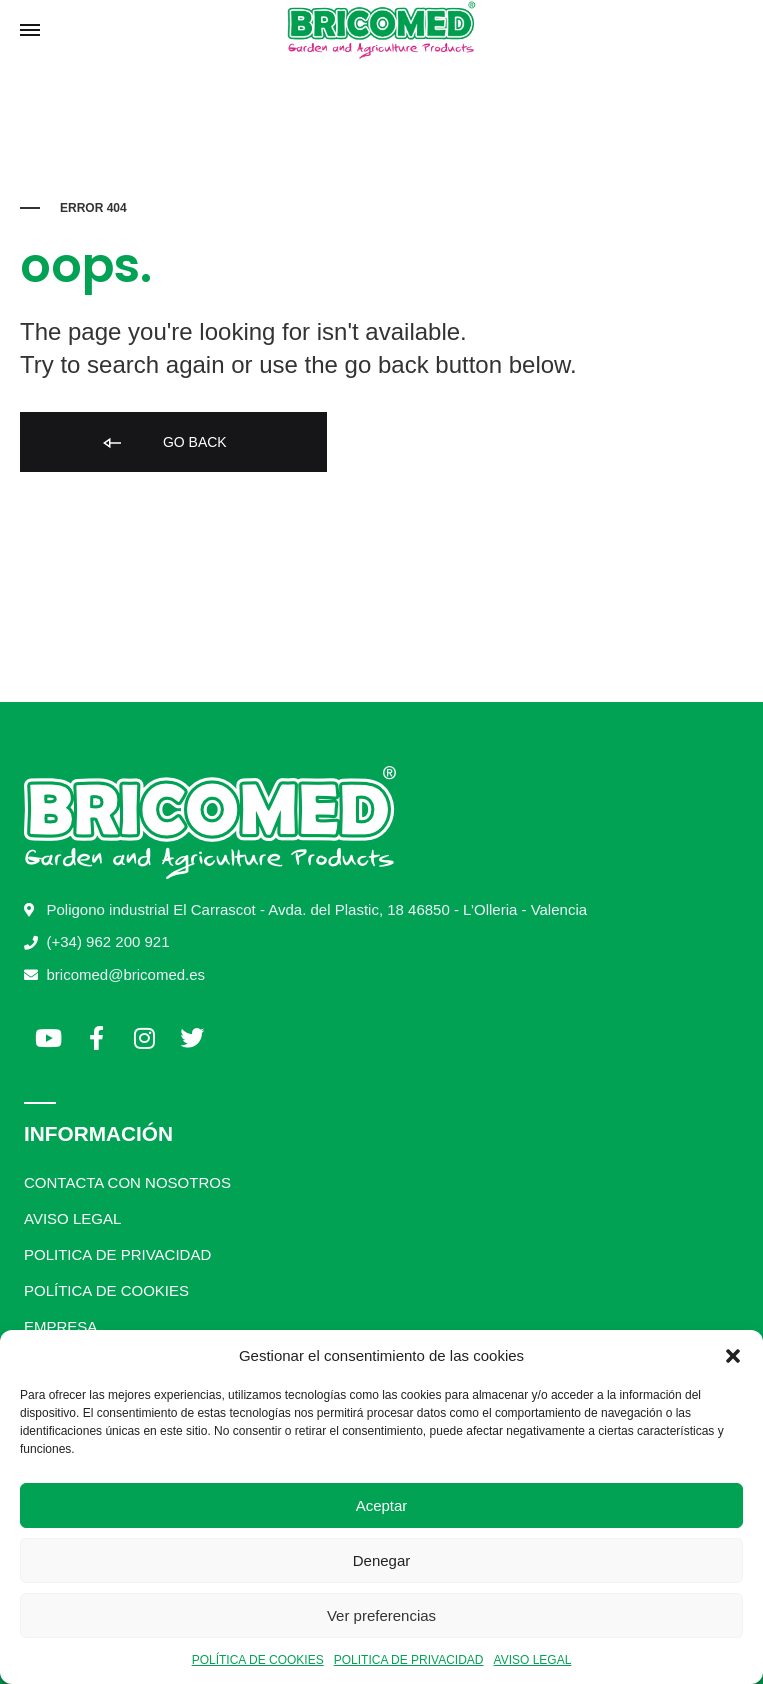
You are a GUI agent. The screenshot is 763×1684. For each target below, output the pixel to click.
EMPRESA (60, 1326)
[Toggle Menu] (30, 31)
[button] (733, 1356)
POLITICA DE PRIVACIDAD (409, 1660)
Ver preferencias (381, 1615)
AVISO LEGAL (533, 1660)
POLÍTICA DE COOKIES (258, 1660)
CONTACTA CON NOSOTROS (127, 1182)
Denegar (382, 1560)
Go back (163, 443)
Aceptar (382, 1505)
